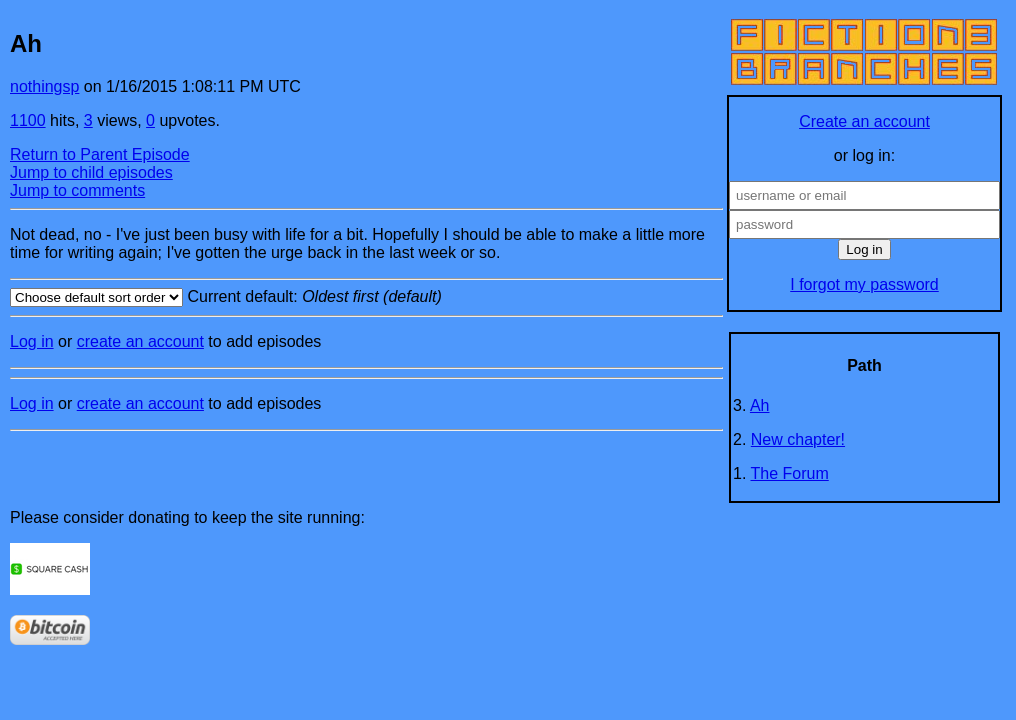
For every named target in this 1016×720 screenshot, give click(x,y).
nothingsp (44, 86)
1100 (28, 120)
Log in (32, 341)
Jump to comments (77, 190)
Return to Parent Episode (100, 154)
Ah (760, 405)
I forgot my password (864, 284)
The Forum (790, 473)
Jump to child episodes (91, 172)
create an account (140, 341)
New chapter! (798, 439)
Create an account (864, 121)
